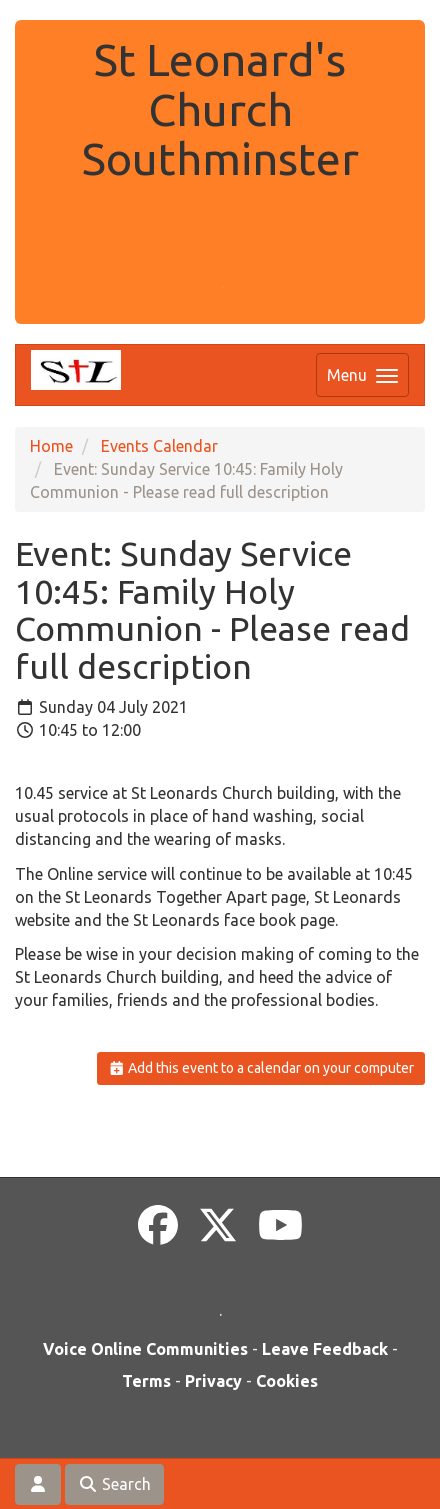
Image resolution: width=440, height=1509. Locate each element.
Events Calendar (159, 446)
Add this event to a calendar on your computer (261, 1068)
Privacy (213, 1381)
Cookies (287, 1381)
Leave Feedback (325, 1349)
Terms (146, 1381)
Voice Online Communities (145, 1349)
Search (114, 1484)
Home (51, 446)
